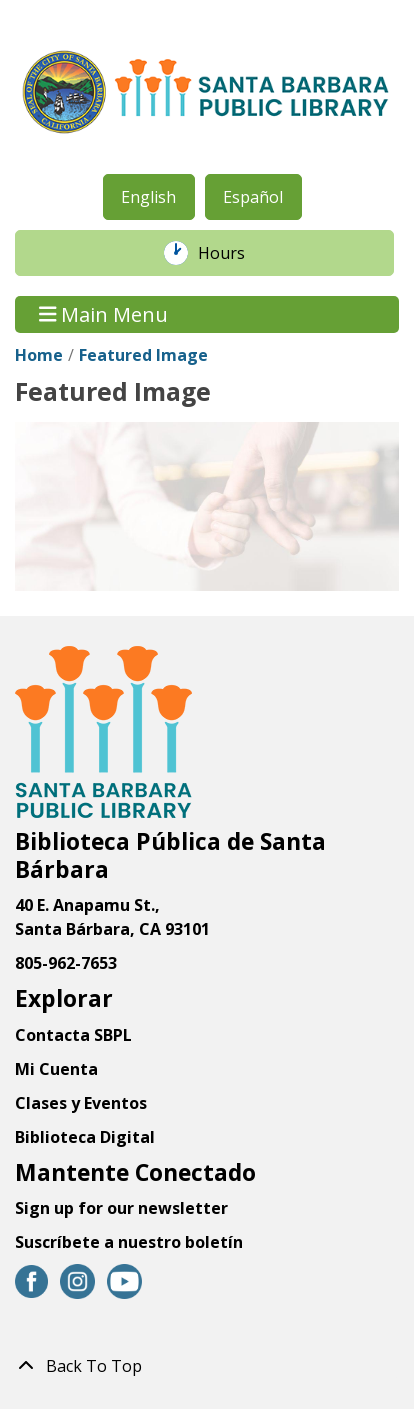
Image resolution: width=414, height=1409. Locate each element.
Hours (232, 253)
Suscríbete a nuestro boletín (129, 1242)
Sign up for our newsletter (121, 1208)
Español (253, 197)
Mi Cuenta (56, 1069)
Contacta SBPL (73, 1035)
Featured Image (143, 355)
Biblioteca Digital (85, 1137)
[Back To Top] (207, 1366)
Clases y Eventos (81, 1103)
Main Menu (104, 314)
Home (39, 355)
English (148, 197)
